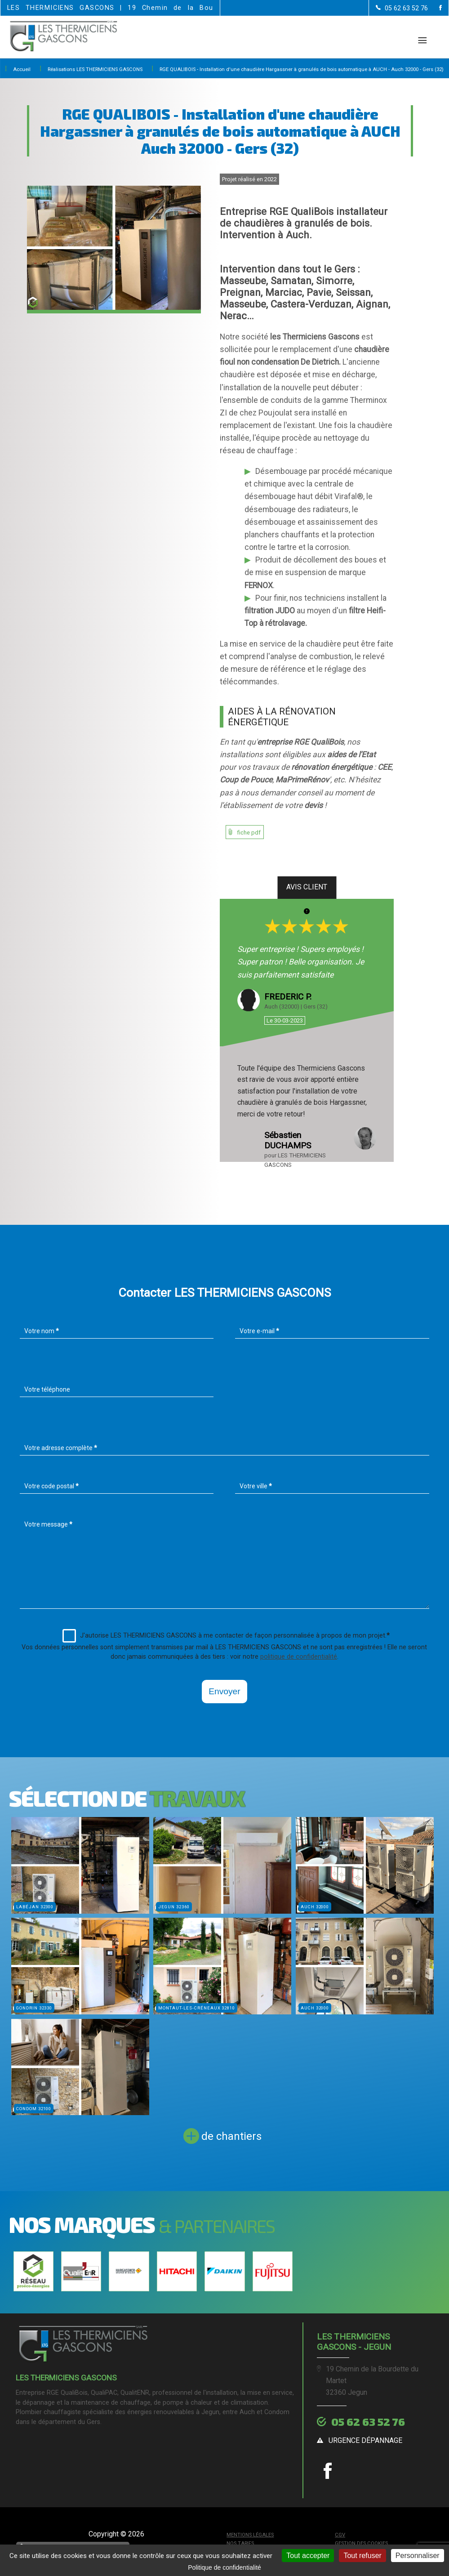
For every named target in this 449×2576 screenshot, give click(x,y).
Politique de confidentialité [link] (224, 2567)
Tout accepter (307, 2555)
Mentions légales (250, 2535)
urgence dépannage (365, 2440)
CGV (340, 2535)
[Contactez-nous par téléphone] (402, 8)
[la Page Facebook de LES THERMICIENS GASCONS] (435, 8)
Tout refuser (362, 2555)
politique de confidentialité (298, 1657)
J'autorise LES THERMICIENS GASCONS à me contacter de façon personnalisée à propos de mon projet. (226, 1636)
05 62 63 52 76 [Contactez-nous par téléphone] (368, 2421)
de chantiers (231, 2136)
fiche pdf (249, 832)
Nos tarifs (240, 2543)
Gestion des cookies (361, 2543)
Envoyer (224, 1691)
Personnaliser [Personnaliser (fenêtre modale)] (418, 2555)
